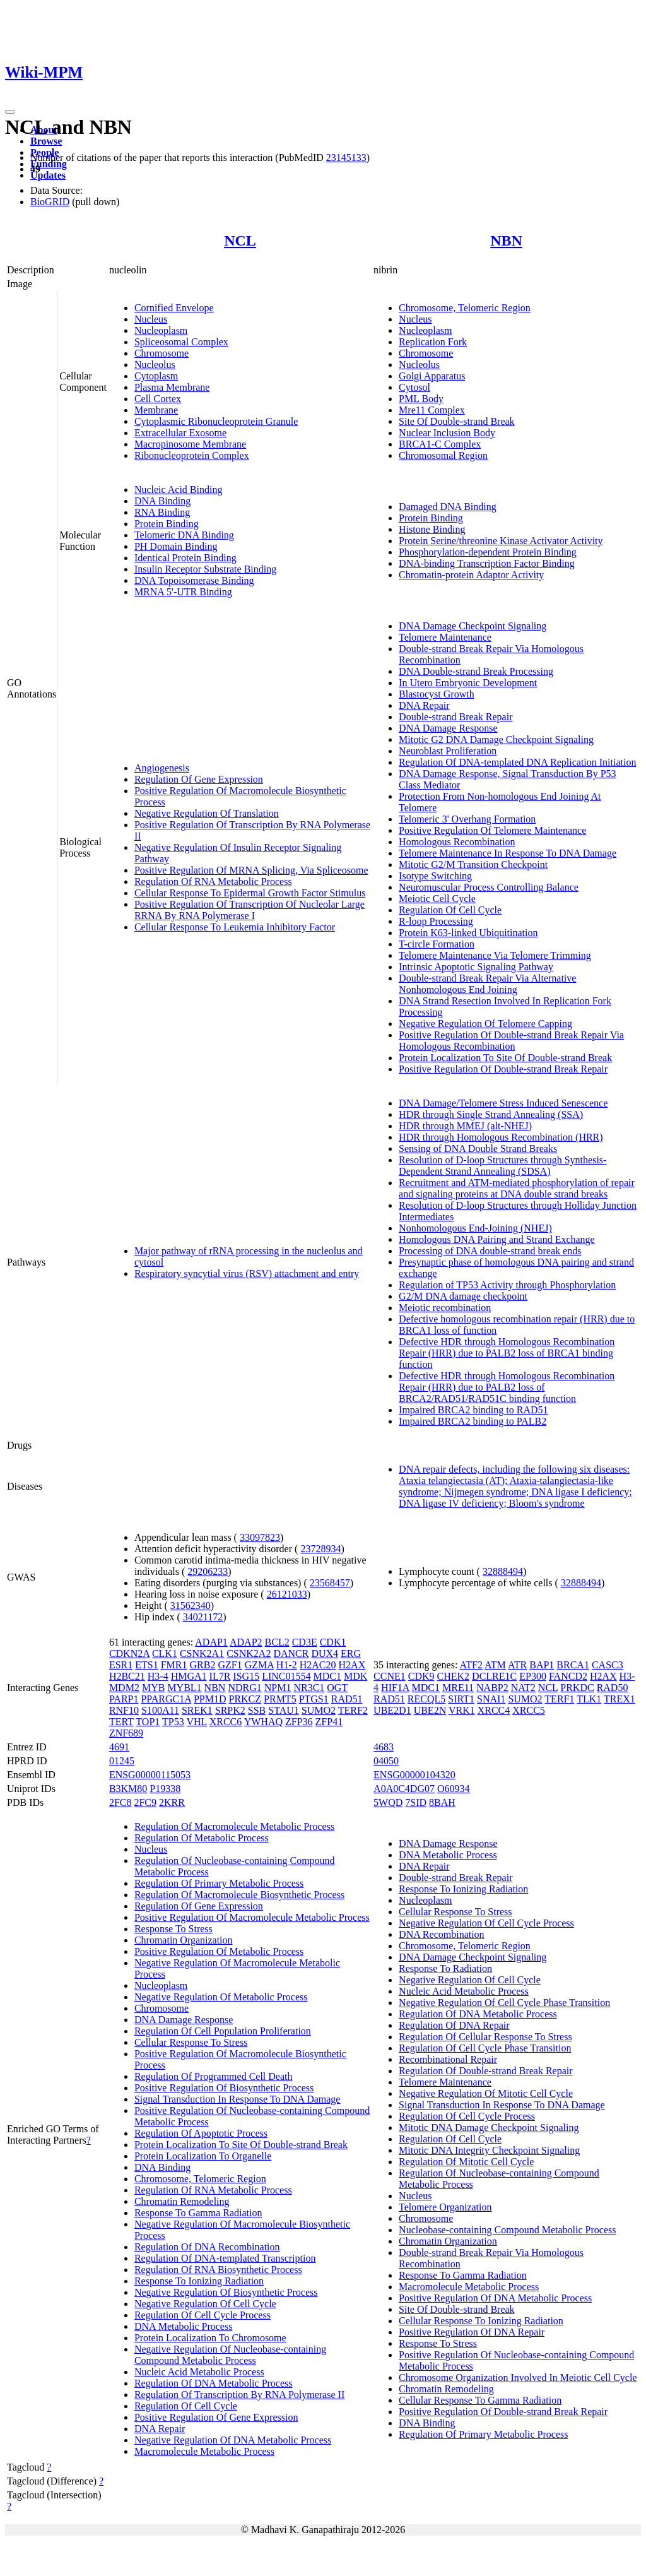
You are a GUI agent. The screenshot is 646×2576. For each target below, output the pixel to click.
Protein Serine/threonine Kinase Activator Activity (500, 540)
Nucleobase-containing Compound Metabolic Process (507, 2229)
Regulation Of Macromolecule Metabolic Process (234, 1826)
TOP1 (148, 1721)
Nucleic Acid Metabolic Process (199, 2371)
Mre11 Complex (432, 410)
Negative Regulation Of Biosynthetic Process (226, 2292)
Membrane (156, 410)
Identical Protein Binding (185, 557)
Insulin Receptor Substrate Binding (205, 569)
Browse (46, 141)
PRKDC (577, 1687)
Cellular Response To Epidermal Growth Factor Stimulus (250, 892)
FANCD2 (568, 1676)
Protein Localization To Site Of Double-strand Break (505, 1057)
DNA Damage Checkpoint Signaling (472, 625)
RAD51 (347, 1699)
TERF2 (353, 1710)
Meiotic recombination (445, 1307)
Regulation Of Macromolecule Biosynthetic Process (239, 1894)
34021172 (203, 1616)
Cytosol (414, 387)
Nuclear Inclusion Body (447, 432)
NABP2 (492, 1687)
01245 (121, 1760)
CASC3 (607, 1664)
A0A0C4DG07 (404, 1788)
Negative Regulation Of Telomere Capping (485, 1023)
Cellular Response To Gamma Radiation (480, 2400)
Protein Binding (166, 523)
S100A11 (160, 1710)
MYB (153, 1687)
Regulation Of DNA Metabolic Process (213, 2383)
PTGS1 (314, 1699)
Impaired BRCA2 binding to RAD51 (473, 1409)
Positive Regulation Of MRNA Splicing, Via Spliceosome (251, 870)
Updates (48, 175)
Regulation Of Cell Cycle (450, 910)
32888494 (503, 1571)
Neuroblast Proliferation (447, 750)
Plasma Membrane (172, 387)
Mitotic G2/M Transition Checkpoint (473, 864)
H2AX (352, 1664)
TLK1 (589, 1699)
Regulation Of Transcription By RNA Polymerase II (239, 2394)
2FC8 (120, 1802)
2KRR (172, 1802)
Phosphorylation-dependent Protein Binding (488, 552)
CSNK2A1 (202, 1653)
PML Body (421, 398)
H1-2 (286, 1664)
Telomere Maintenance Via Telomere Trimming (495, 955)
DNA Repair (424, 705)
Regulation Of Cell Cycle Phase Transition (485, 2048)
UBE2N (430, 1710)
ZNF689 (126, 1733)
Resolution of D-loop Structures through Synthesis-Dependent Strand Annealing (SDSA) (502, 1165)
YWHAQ (263, 1721)
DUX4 (324, 1653)
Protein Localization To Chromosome (210, 2337)
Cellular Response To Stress (190, 2042)
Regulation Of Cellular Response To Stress (485, 2036)
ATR (517, 1664)
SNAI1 (491, 1699)
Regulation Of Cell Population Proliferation (222, 2031)
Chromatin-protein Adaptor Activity (471, 574)
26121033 (287, 1594)
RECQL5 (426, 1699)
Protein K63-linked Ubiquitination (468, 932)
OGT (337, 1687)
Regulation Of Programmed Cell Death (213, 2076)
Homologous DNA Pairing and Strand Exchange (497, 1239)
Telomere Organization (445, 2207)
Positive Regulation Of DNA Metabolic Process (495, 2298)
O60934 (453, 1788)
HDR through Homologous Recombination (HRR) (501, 1137)
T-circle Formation (436, 944)
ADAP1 (211, 1642)
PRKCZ (244, 1699)
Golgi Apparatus (432, 376)
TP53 (173, 1721)
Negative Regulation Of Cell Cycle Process (486, 1923)
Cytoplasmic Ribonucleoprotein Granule (216, 421)
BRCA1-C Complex (440, 444)
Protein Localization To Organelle (202, 2156)
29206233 (207, 1571)
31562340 (190, 1605)
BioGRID (49, 201)
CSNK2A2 (248, 1653)
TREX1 (619, 1699)
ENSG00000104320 (414, 1774)
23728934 (320, 1548)
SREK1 (197, 1710)
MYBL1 (184, 1687)
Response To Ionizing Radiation (199, 2281)
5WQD (387, 1802)
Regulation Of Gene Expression (198, 779)
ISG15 (246, 1676)
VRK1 (462, 1710)
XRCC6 (225, 1721)
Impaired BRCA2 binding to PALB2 (472, 1421)
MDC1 (327, 1676)
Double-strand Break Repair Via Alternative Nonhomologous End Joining (487, 984)
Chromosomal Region (443, 455)
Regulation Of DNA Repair (454, 2025)
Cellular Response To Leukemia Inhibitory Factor (234, 927)
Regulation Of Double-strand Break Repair (485, 2070)
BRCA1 (572, 1664)
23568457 (330, 1582)
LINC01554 (286, 1676)
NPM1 (277, 1687)
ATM (495, 1664)
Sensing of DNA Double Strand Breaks (478, 1148)
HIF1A (395, 1687)
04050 (386, 1760)
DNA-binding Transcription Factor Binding (487, 563)
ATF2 (470, 1664)
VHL (196, 1721)
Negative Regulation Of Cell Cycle (205, 2303)
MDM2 (124, 1687)
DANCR (290, 1653)
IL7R (220, 1676)
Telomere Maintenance (445, 637)
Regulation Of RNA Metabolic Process (213, 881)
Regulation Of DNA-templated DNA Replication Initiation (517, 762)
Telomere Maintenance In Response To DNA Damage (507, 853)
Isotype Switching (435, 875)
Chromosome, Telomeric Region (465, 307)
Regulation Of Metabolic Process (201, 1837)
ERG (351, 1653)
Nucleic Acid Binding (178, 489)
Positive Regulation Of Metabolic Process (218, 1951)
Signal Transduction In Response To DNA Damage (237, 2099)
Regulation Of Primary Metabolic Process (218, 1883)
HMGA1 (189, 1676)
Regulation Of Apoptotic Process (200, 2133)
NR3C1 (308, 1687)
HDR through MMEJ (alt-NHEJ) (465, 1125)
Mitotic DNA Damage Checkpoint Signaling (488, 2127)
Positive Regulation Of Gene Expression (216, 2417)
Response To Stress (173, 1928)
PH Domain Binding (176, 546)
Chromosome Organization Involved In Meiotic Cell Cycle (518, 2377)
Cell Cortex (157, 398)
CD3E (304, 1642)
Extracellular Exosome (180, 432)
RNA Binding (162, 512)
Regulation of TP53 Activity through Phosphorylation (507, 1284)
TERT (121, 1721)
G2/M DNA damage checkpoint (463, 1296)
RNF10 (124, 1710)
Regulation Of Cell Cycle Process (202, 2315)
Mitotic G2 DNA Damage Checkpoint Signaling (496, 739)
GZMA (259, 1664)
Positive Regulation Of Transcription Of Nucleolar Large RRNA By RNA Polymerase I (249, 910)
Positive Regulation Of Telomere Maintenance (492, 830)
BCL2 (277, 1642)
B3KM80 (128, 1788)
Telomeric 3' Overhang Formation (467, 819)
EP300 (532, 1676)
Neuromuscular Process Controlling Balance (488, 887)
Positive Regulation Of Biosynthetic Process (224, 2087)
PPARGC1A (166, 1699)
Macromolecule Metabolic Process (204, 2451)
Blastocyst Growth (436, 694)
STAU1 (283, 1710)
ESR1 (120, 1664)
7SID (415, 1802)
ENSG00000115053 (150, 1774)
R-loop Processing (436, 921)
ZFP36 (299, 1721)
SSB (257, 1710)
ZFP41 (329, 1721)
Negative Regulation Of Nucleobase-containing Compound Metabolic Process (230, 2355)
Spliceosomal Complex (181, 341)
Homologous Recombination (457, 841)
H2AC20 (318, 1664)
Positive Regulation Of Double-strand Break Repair (503, 1069)
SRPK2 (230, 1710)
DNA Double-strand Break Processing (476, 671)
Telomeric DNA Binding (184, 535)
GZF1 (230, 1664)
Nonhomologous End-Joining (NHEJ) (475, 1228)
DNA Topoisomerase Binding (194, 580)
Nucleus (150, 319)
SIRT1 (461, 1699)
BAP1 (541, 1664)
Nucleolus (154, 364)
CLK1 (164, 1653)
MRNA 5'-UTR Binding (183, 591)
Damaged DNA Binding (447, 506)
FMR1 (174, 1664)
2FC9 (145, 1802)
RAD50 (612, 1687)
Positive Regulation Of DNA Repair (471, 2332)
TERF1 (559, 1699)
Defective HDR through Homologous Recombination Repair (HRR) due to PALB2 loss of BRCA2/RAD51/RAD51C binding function (506, 1387)
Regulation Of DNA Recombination (207, 2246)
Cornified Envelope (174, 307)
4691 (119, 1747)
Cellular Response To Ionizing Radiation (481, 2320)
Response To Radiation (445, 1968)
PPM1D (210, 1699)
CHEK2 (453, 1676)
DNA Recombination (441, 1934)
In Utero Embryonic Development (468, 682)
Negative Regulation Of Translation (206, 813)
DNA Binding (162, 501)
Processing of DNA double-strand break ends (490, 1250)
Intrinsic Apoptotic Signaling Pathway (476, 966)
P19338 (165, 1788)
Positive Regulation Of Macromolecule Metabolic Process (252, 1917)
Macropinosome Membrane (190, 444)
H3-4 (158, 1676)
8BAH (442, 1802)
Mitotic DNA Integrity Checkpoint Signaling (489, 2150)
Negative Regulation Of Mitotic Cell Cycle (486, 2093)
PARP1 (124, 1699)
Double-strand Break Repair (455, 716)
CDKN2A (129, 1653)
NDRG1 (244, 1687)
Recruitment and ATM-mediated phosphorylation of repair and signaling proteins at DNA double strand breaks (517, 1188)
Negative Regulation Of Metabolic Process (221, 1996)
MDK (355, 1676)
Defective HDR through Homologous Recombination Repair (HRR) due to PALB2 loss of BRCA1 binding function (506, 1353)
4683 (383, 1747)
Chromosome (161, 353)
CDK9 (421, 1676)
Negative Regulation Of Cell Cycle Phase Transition (504, 2002)
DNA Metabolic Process (183, 2326)
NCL (240, 240)
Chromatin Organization (183, 1940)
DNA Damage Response (448, 728)
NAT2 (523, 1687)
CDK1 (333, 1642)
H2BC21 (127, 1676)
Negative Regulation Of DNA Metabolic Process (232, 2440)
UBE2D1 (392, 1710)
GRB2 (202, 1664)
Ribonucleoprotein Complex (191, 455)
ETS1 (146, 1664)
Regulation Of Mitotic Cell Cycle (466, 2161)
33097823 (260, 1537)
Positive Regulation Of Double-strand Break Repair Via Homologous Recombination (511, 1041)
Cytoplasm (156, 376)
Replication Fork (433, 341)
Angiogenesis (161, 768)
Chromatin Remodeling (182, 2201)
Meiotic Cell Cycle (437, 898)
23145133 (346, 157)
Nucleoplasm (160, 330)
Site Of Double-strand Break (457, 421)
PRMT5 (280, 1699)
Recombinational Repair (448, 2059)
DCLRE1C (494, 1676)
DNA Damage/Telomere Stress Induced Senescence (503, 1103)
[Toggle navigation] (10, 112)
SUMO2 (319, 1710)
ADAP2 (246, 1642)
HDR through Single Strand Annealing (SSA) (491, 1114)
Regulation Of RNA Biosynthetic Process (218, 2269)
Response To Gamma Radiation (198, 2212)
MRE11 (458, 1687)
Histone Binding (432, 529)
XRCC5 (528, 1710)
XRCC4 (494, 1710)
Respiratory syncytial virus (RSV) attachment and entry (246, 1273)
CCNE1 (389, 1676)
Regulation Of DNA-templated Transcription (225, 2258)
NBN (506, 240)
